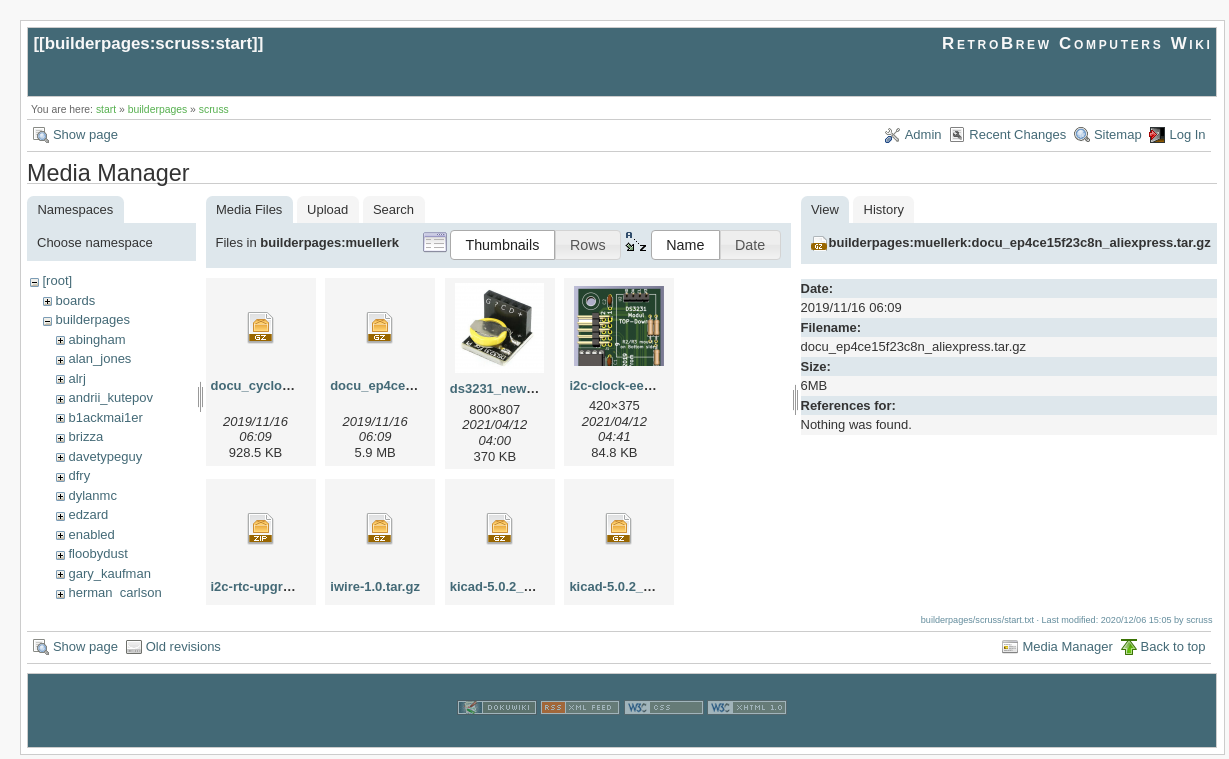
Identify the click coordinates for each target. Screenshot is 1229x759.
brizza (85, 436)
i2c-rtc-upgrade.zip (269, 586)
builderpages (158, 109)
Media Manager (1067, 650)
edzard (88, 514)
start (106, 109)
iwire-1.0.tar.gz (375, 586)
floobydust (97, 553)
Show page (85, 134)
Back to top (1173, 650)
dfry (79, 475)
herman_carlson (114, 592)
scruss (214, 109)
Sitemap (1118, 134)
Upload (327, 209)
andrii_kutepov (110, 397)
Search (393, 209)
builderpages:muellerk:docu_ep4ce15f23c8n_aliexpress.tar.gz (1020, 242)
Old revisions (183, 650)
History (884, 209)
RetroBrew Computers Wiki (1077, 43)
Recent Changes (1017, 134)
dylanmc (92, 495)
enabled (91, 534)
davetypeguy (105, 456)
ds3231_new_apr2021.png (530, 388)
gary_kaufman (109, 573)
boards (75, 300)
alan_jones (99, 358)
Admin (923, 134)
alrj (76, 378)
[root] (57, 280)
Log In (1187, 134)
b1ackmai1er (105, 417)
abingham (96, 339)
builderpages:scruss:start (148, 43)
